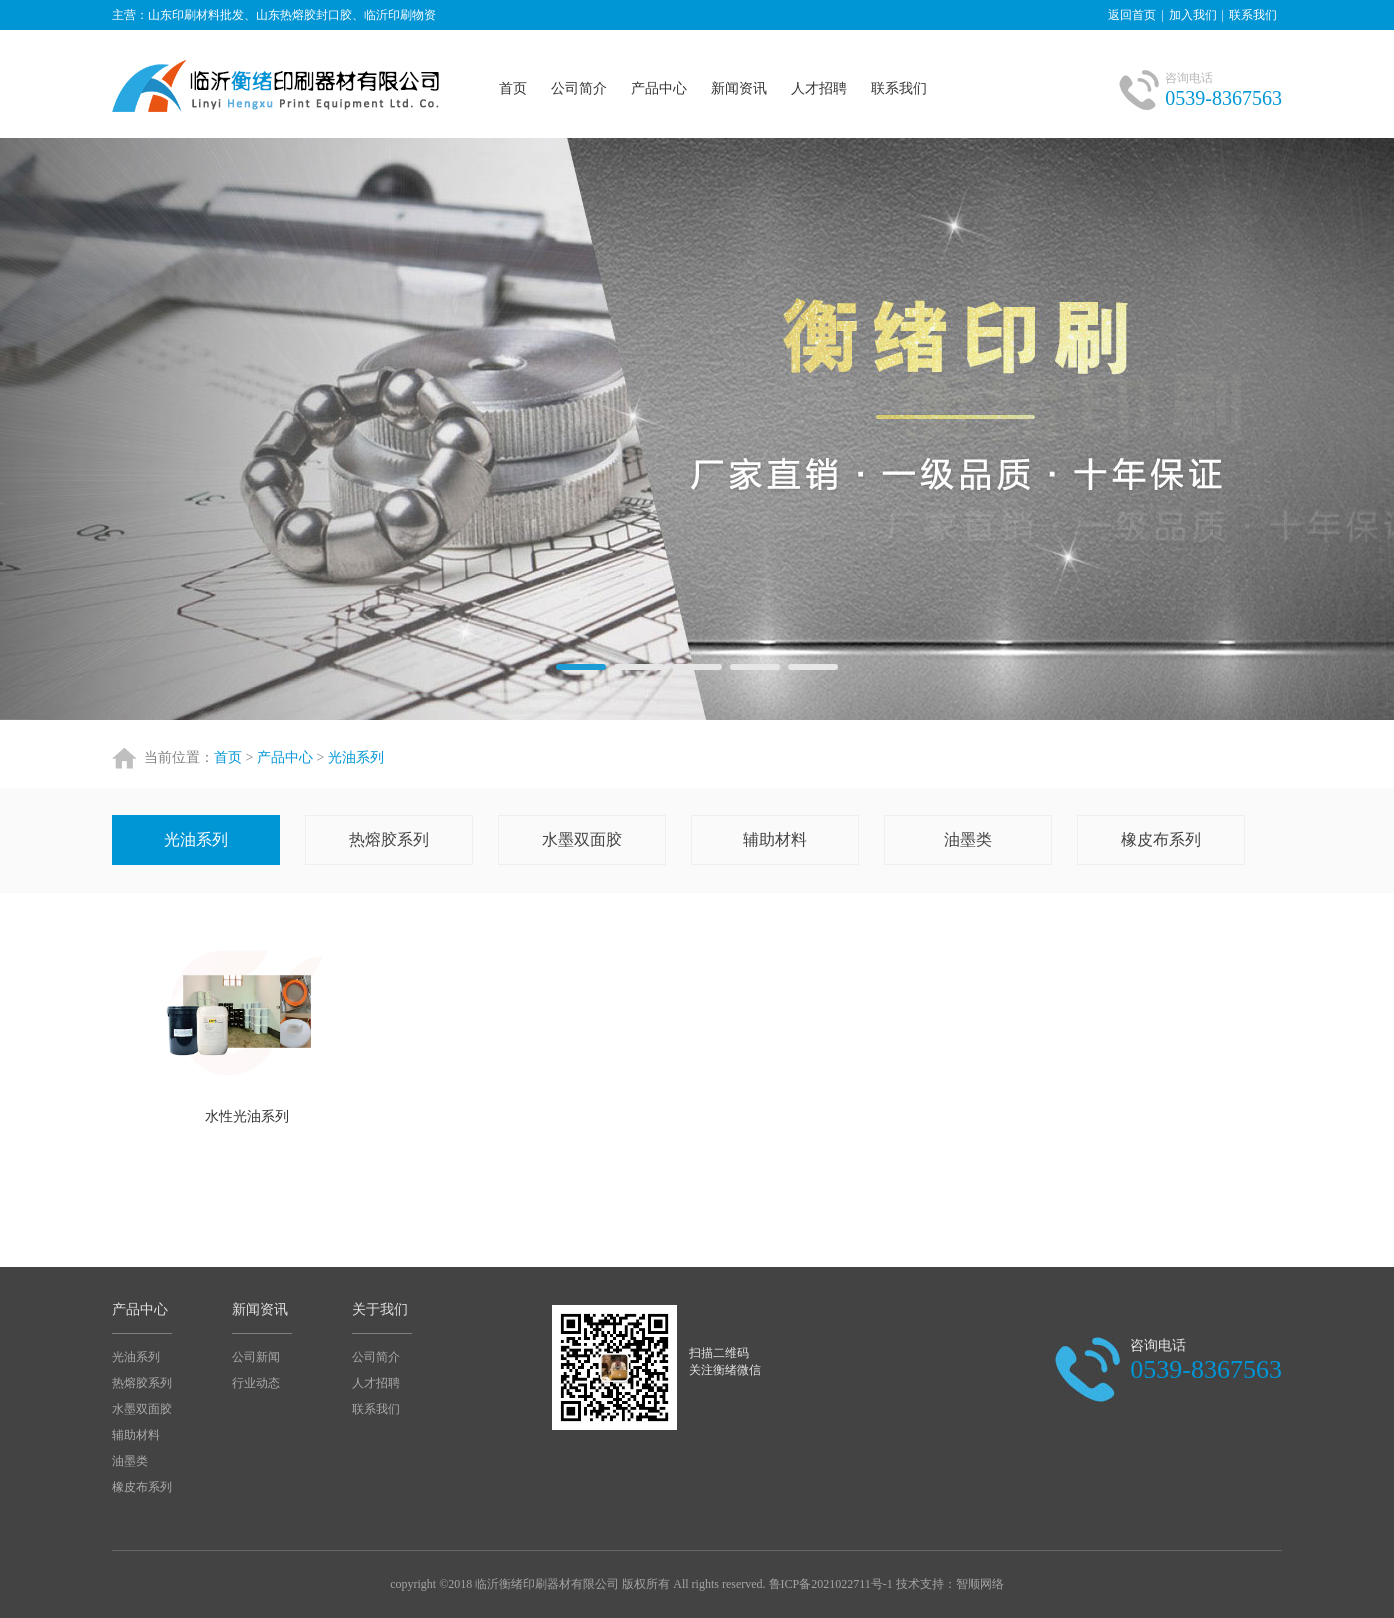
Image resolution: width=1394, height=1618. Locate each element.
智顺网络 (980, 1584)
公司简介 (579, 88)
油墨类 (968, 839)
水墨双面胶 (582, 839)
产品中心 (659, 88)
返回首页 (1132, 15)
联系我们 (1253, 15)
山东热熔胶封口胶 (279, 84)
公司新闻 (256, 1357)
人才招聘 (819, 88)
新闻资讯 (739, 88)
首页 (513, 88)
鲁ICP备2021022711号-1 (831, 1584)
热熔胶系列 (389, 839)
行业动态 (256, 1383)
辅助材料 (775, 839)
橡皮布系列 (1161, 839)
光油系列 (356, 757)
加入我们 (1193, 15)
